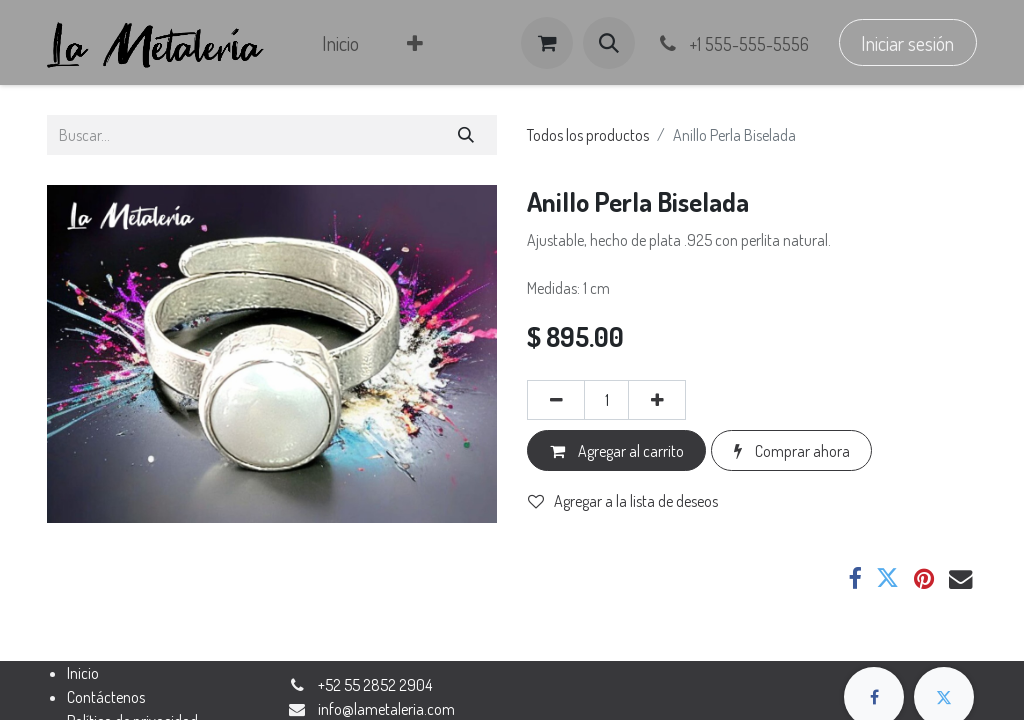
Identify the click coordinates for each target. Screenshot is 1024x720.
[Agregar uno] (657, 400)
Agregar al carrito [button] (617, 451)
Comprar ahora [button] (792, 451)
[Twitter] (887, 578)
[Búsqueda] (466, 135)
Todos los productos (588, 135)
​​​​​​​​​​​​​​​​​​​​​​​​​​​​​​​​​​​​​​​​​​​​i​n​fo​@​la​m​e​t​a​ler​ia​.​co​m (386, 709)
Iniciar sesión (907, 43)
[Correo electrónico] (960, 578)
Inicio (83, 673)
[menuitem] (340, 43)
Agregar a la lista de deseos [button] (623, 501)
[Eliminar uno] (556, 400)
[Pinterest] (924, 578)
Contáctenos (106, 697)
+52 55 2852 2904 (375, 685)
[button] (609, 43)
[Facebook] (854, 578)
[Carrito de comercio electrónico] (547, 43)
